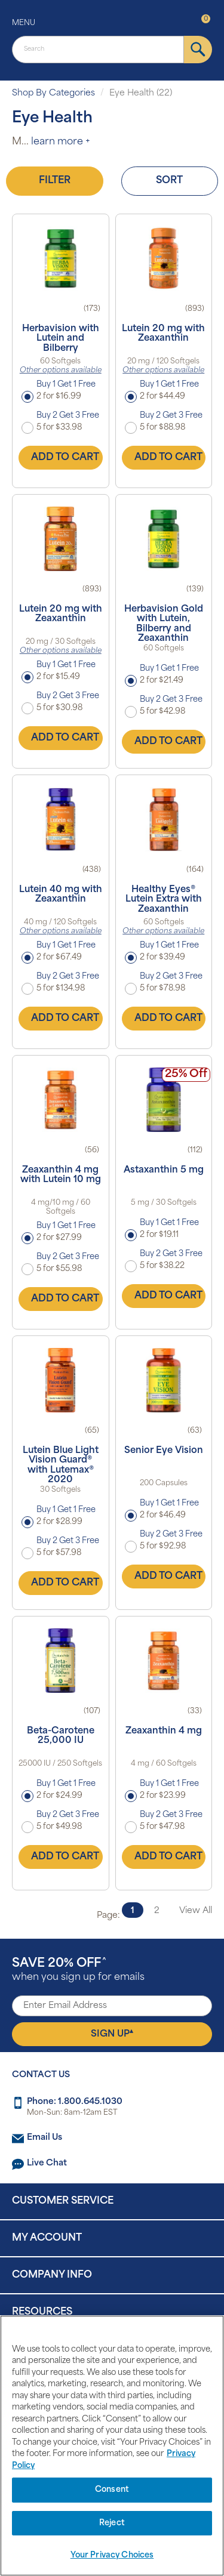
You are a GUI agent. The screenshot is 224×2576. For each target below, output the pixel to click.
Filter (54, 181)
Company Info (52, 2275)
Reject (112, 2523)
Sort (169, 181)
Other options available (61, 370)
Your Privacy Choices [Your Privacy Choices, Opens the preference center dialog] (112, 2555)
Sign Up (112, 2033)
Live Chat (47, 2163)
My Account (47, 2238)
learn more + (60, 142)
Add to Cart (65, 457)
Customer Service (62, 2201)
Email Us (44, 2137)
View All (195, 1910)
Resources (42, 2312)
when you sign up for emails (78, 1970)
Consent (112, 2490)
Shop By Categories (53, 93)
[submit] (198, 49)
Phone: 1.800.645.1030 (74, 2101)
